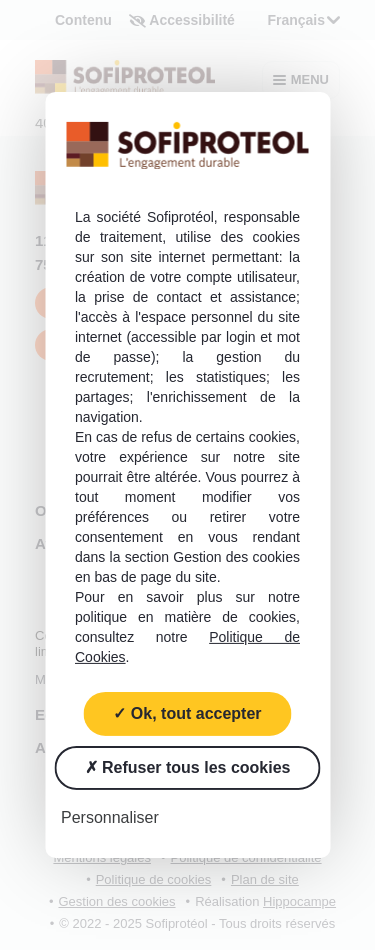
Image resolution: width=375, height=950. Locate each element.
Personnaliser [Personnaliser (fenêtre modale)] (110, 817)
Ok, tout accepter (187, 713)
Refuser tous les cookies (188, 767)
